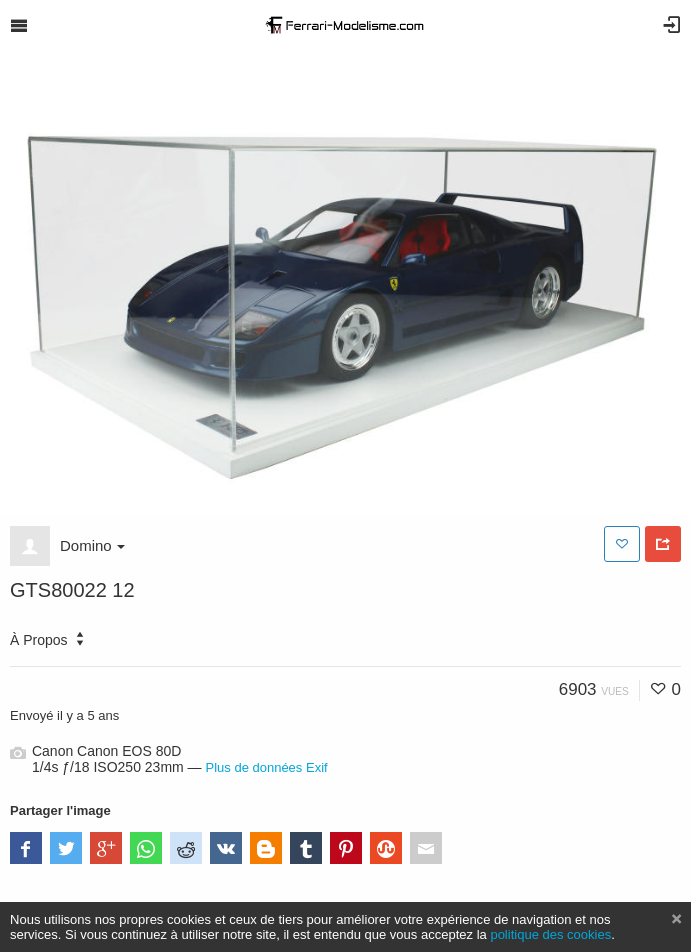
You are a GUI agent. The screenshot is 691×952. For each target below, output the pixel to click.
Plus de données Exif (267, 767)
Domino (92, 545)
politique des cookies (550, 934)
